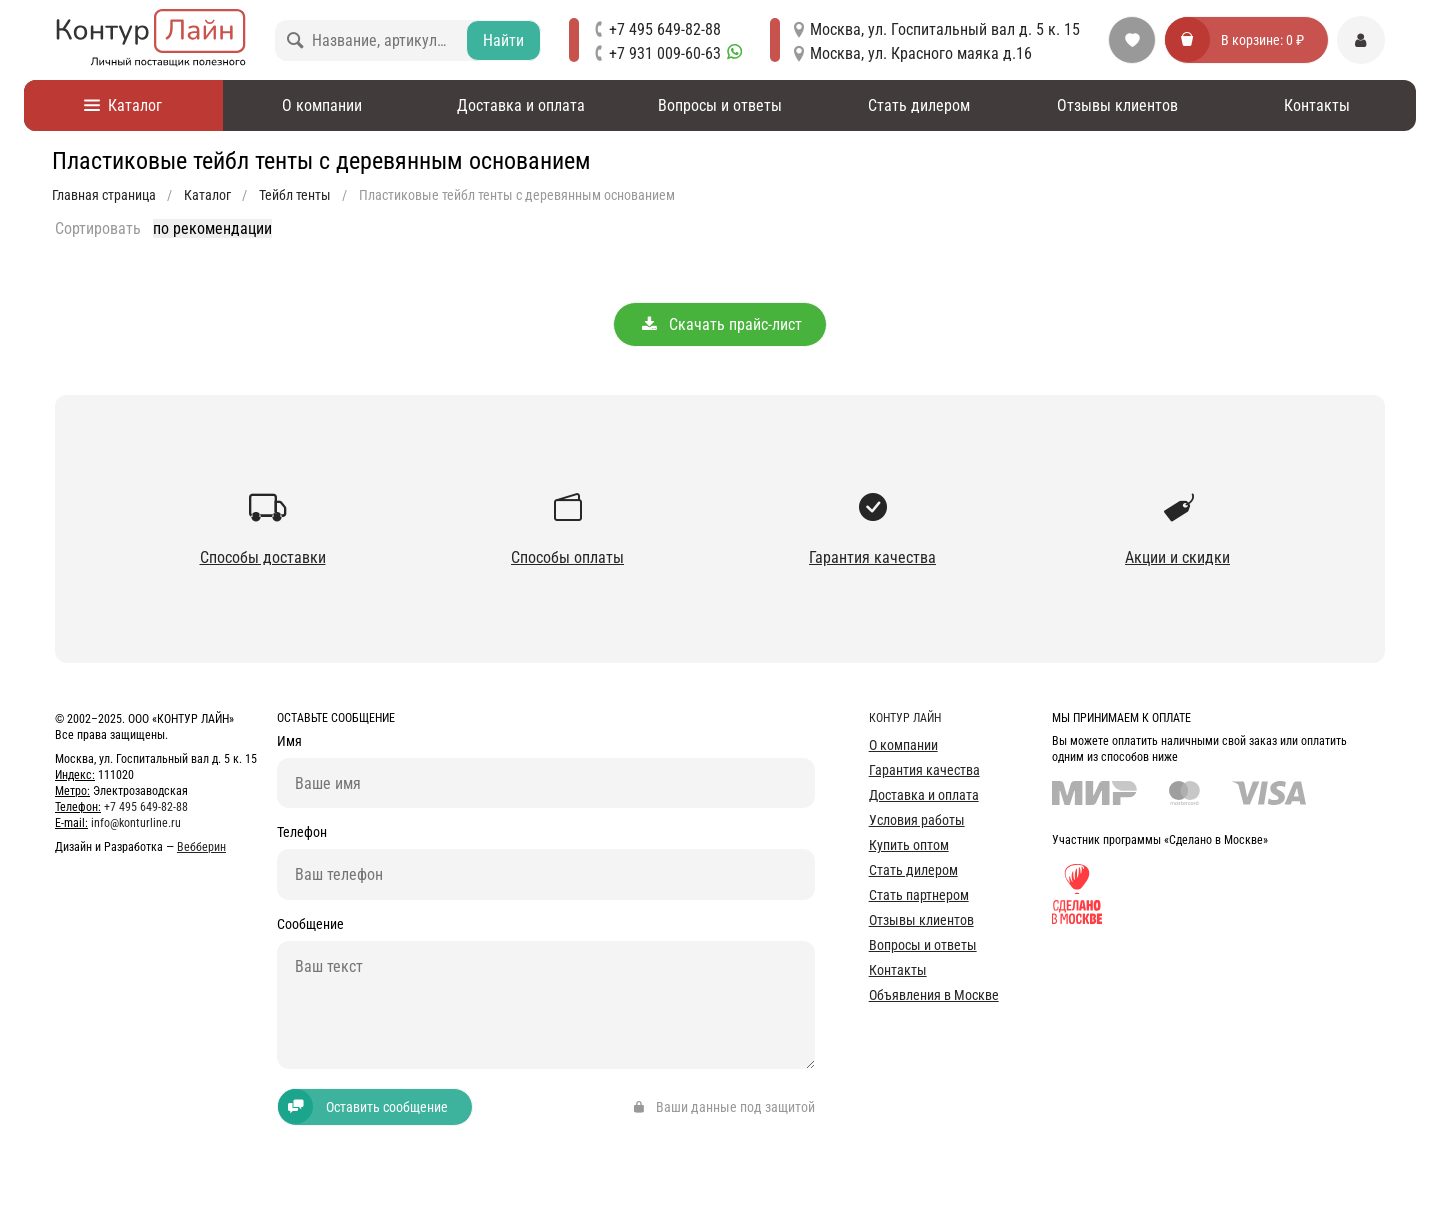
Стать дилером (919, 105)
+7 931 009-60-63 (675, 53)
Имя (289, 741)
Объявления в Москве (934, 995)
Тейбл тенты (295, 195)
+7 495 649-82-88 (665, 29)
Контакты (1317, 105)
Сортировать (98, 228)
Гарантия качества (924, 770)
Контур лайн (905, 718)
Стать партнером (919, 895)
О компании (322, 105)
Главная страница (104, 195)
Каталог (123, 105)
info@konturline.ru (136, 823)
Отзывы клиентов (1117, 105)
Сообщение (310, 925)
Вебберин (201, 847)
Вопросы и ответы (720, 105)
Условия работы (917, 820)
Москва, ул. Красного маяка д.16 (921, 53)
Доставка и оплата (521, 105)
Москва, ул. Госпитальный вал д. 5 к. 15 (945, 29)
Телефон (302, 833)
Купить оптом (909, 845)
